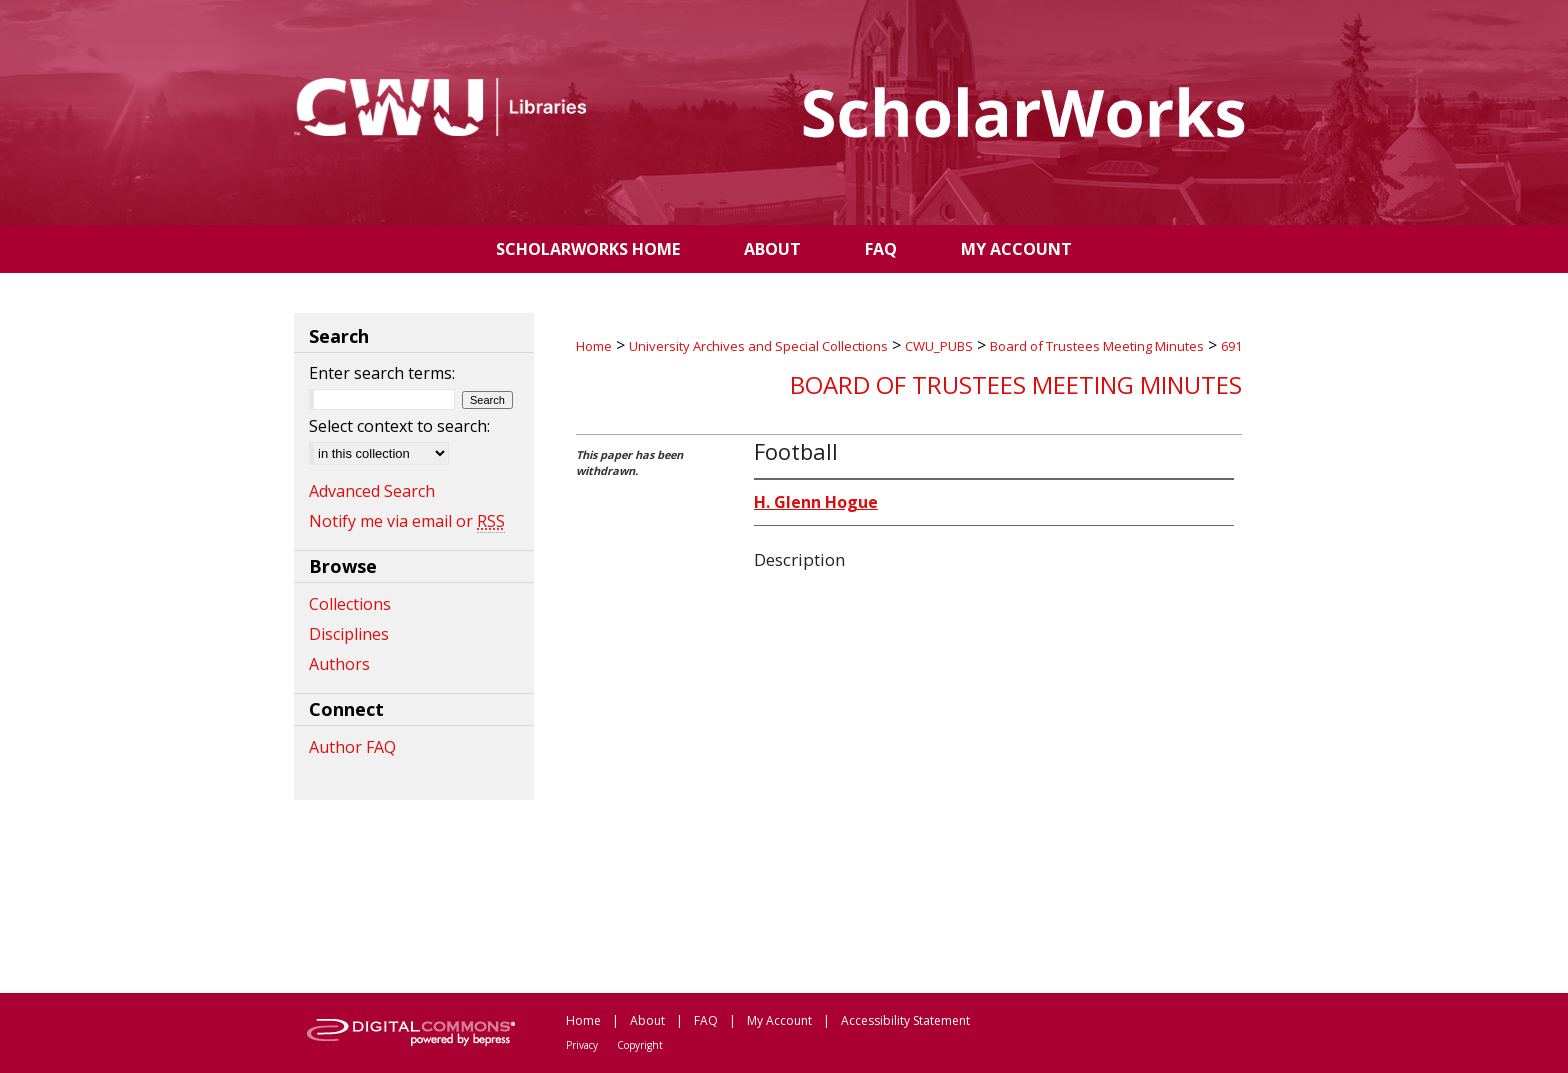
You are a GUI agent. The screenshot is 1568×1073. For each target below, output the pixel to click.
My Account (779, 1020)
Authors (339, 664)
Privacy (582, 1045)
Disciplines (349, 634)
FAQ (706, 1020)
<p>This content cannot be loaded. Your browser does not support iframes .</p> (909, 777)
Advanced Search (372, 491)
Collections (350, 604)
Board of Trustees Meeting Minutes (1097, 346)
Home (594, 346)
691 (1231, 346)
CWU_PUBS (939, 346)
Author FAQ (352, 747)
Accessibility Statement (905, 1020)
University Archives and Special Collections (758, 346)
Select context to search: (399, 426)
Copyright (640, 1045)
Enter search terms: (382, 373)
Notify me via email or (407, 521)
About (647, 1020)
